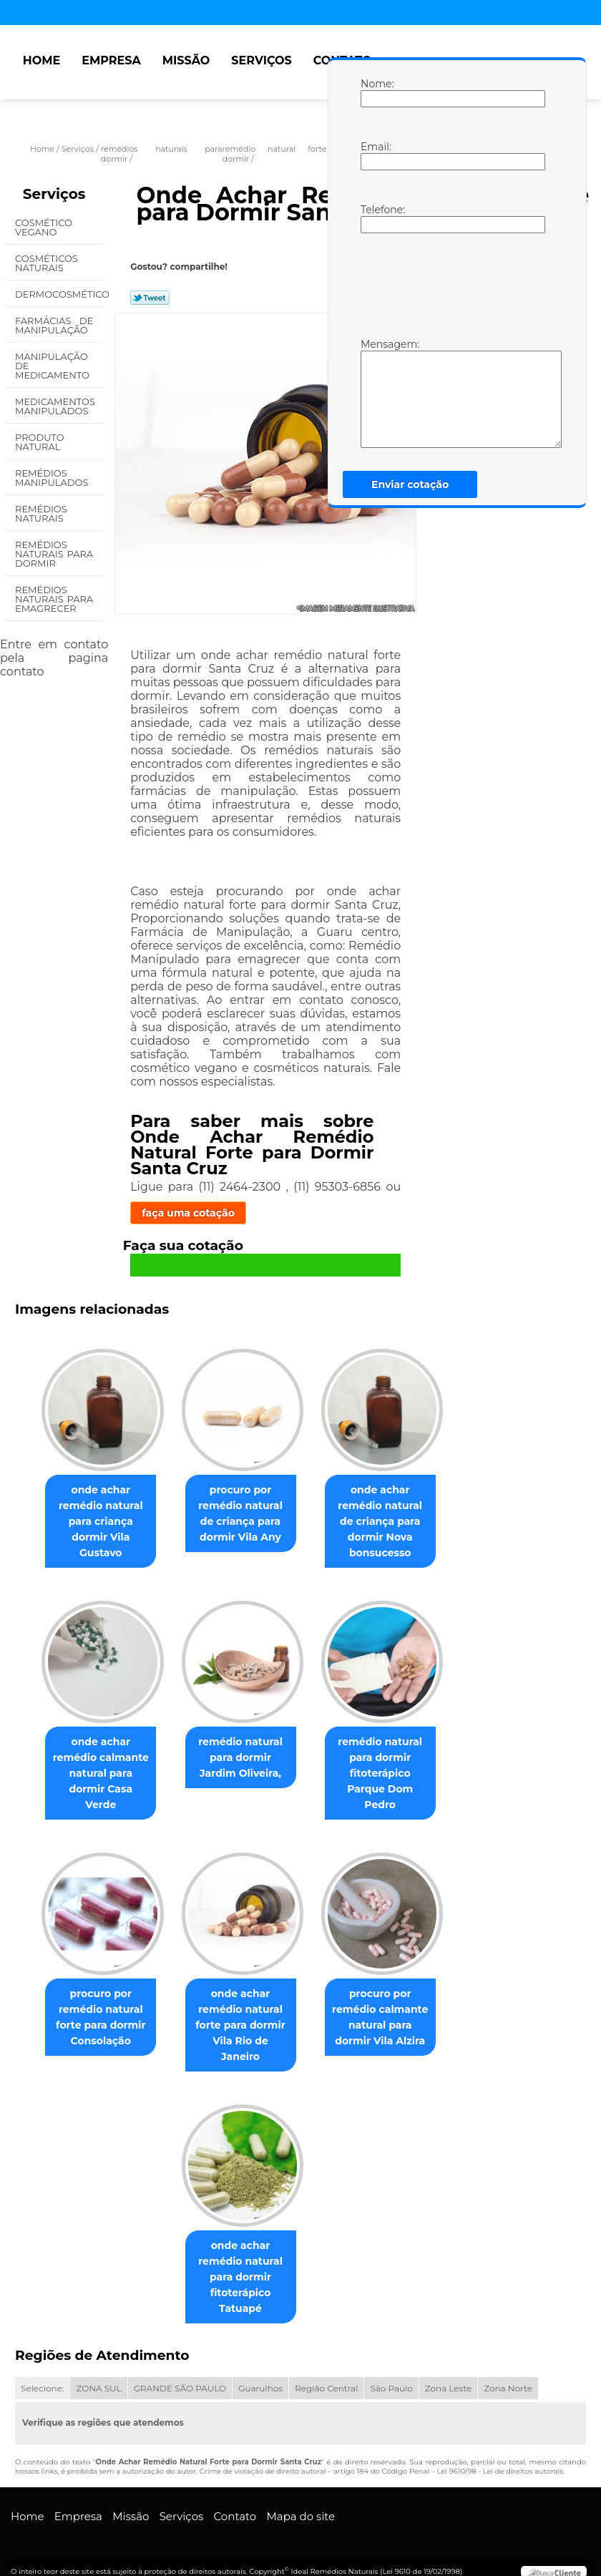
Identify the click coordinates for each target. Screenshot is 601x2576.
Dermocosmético (59, 294)
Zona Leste (448, 2368)
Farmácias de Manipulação (54, 325)
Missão (186, 60)
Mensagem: (375, 393)
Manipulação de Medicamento (53, 366)
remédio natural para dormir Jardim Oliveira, (240, 1763)
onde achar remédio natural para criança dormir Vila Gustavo (95, 1524)
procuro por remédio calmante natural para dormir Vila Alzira (385, 2011)
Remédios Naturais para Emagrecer (54, 599)
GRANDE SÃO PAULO (180, 2368)
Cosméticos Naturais (46, 263)
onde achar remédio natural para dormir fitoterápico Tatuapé (240, 2258)
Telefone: (375, 218)
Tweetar (150, 298)
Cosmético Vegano (43, 227)
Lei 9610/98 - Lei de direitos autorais (499, 2452)
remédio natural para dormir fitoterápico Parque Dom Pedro (386, 1771)
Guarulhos (260, 2368)
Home (41, 60)
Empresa (111, 60)
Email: (375, 155)
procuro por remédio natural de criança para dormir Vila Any (240, 1516)
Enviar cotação (410, 484)
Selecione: (42, 2368)
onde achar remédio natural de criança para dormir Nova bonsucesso (386, 1524)
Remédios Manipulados (53, 477)
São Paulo (391, 2368)
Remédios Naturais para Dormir (54, 554)
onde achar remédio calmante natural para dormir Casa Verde (95, 1771)
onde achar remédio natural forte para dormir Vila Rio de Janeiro (240, 2011)
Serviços (261, 60)
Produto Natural (39, 441)
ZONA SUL (98, 2368)
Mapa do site (300, 2497)
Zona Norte (508, 2368)
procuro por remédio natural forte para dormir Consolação (95, 2011)
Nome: (375, 92)
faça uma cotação (188, 1212)
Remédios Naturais (41, 513)
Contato (235, 2497)
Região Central (326, 2368)
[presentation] (451, 284)
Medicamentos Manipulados (55, 406)
